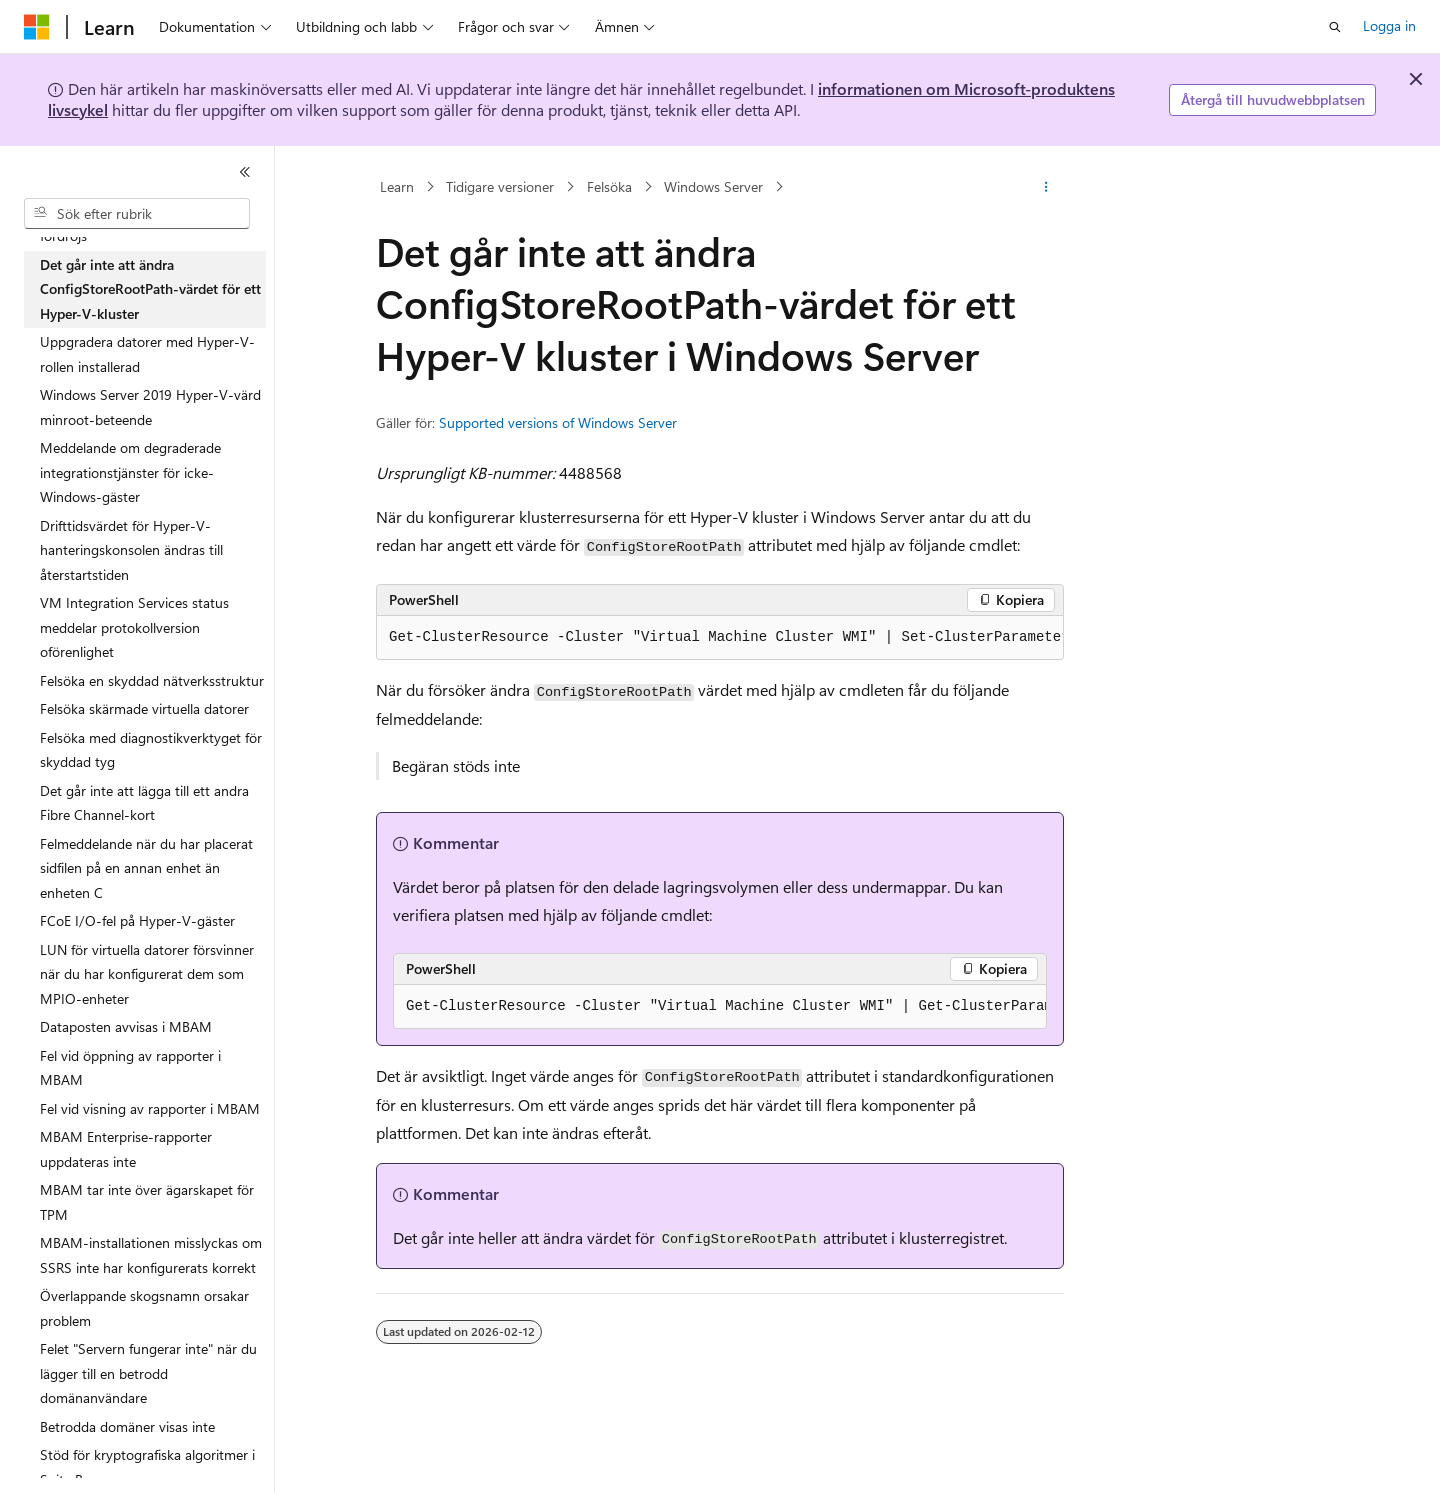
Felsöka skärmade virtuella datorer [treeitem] (144, 708)
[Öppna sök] (1335, 27)
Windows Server (713, 186)
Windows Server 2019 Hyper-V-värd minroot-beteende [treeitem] (150, 407)
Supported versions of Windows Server (558, 422)
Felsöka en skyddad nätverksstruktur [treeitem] (152, 680)
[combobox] (137, 214)
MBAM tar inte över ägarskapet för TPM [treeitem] (147, 1202)
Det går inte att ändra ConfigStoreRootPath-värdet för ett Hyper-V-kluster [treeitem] (150, 289)
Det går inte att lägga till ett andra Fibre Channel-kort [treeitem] (144, 803)
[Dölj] (245, 172)
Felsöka (609, 186)
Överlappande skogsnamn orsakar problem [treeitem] (144, 1308)
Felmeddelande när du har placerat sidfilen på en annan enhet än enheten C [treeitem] (146, 868)
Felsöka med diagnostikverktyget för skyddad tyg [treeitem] (151, 750)
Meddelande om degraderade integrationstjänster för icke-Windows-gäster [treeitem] (130, 472)
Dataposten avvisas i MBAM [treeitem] (126, 1026)
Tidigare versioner (500, 186)
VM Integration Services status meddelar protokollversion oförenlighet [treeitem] (134, 627)
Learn (397, 186)
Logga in (1389, 25)
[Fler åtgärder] (1046, 187)
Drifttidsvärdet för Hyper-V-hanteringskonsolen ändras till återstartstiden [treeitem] (131, 550)
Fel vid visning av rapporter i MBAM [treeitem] (150, 1108)
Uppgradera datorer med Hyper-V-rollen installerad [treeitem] (147, 354)
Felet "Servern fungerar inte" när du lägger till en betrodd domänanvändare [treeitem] (148, 1373)
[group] (720, 638)
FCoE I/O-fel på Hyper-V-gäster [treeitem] (137, 920)
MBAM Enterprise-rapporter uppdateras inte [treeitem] (126, 1149)
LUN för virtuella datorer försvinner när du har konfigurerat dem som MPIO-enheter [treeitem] (147, 974)
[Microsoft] (37, 27)
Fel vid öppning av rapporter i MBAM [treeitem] (130, 1068)
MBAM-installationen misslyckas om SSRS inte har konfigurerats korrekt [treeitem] (151, 1255)
